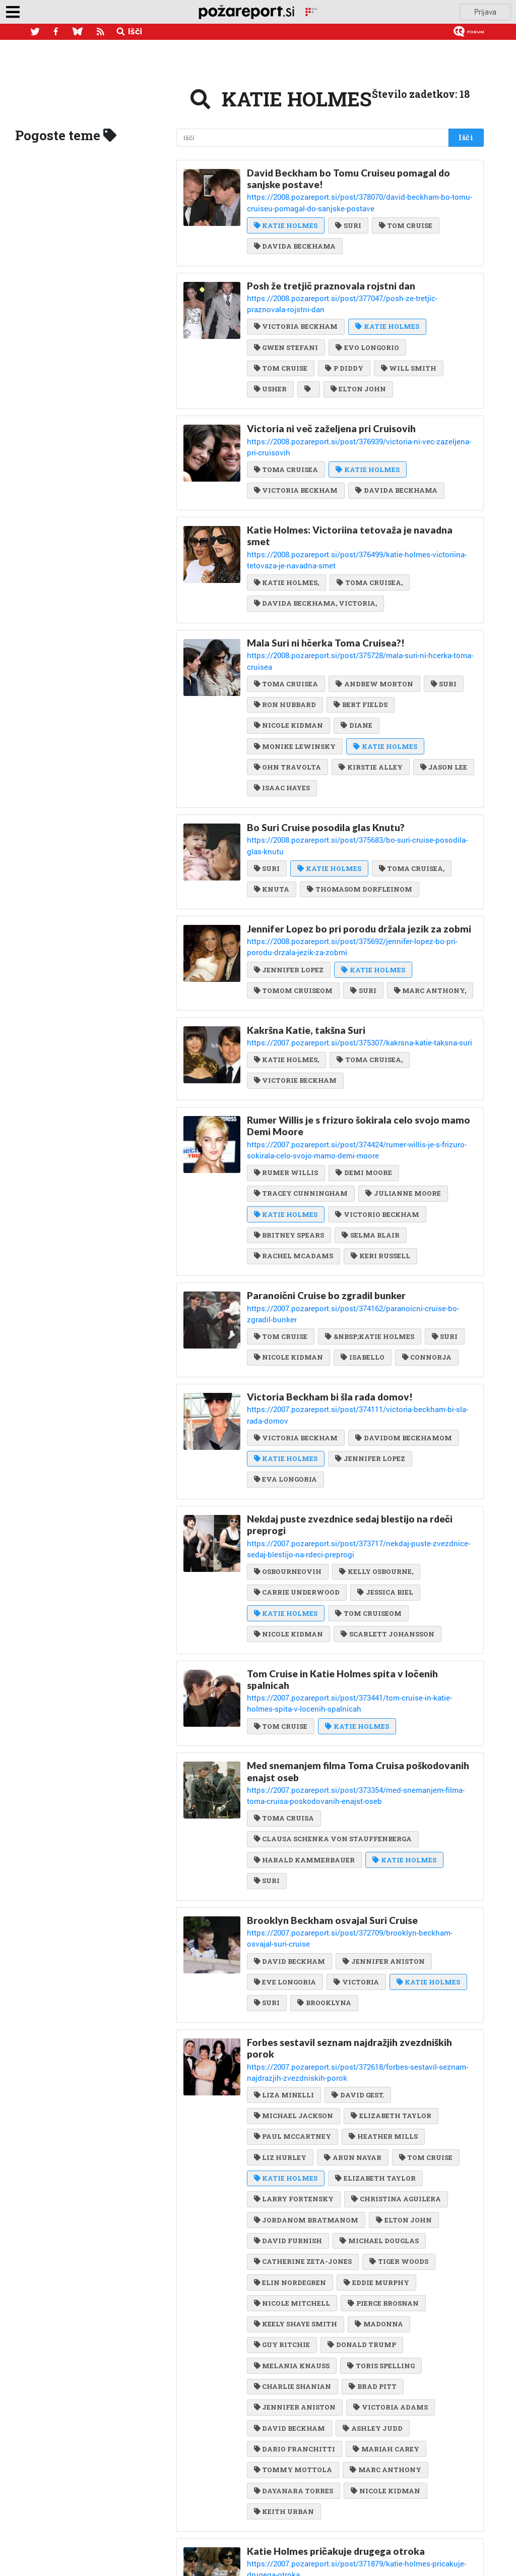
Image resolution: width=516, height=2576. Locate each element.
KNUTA (271, 827)
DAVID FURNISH (288, 2112)
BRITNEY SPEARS (289, 1164)
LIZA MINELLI (284, 1969)
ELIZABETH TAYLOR (390, 1990)
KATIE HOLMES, (286, 549)
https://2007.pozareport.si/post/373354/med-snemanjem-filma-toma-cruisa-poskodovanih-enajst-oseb (357, 1689)
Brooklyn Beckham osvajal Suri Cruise (332, 1811)
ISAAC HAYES (282, 739)
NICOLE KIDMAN (288, 678)
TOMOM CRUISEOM (293, 925)
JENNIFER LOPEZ (289, 905)
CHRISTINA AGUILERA (395, 2071)
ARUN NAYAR (352, 2030)
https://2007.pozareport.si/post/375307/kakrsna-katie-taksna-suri (343, 976)
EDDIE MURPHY (375, 2153)
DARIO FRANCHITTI (294, 2317)
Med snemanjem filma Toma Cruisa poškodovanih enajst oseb (358, 1666)
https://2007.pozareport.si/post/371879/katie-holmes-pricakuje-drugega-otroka (361, 2430)
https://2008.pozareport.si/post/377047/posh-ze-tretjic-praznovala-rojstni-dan (360, 294)
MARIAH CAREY (385, 2317)
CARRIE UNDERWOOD (297, 1491)
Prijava (485, 12)
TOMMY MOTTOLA (293, 2338)
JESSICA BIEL (384, 1491)
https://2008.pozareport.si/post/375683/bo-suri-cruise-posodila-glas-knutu (355, 790)
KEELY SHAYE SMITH (295, 2194)
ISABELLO (361, 1272)
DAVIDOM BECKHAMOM (403, 1340)
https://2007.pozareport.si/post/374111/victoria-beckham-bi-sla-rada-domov (358, 1324)
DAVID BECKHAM (289, 1839)
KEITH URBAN (284, 2378)
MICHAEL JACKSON (293, 1990)
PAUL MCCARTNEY (292, 2010)
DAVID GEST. (357, 1969)
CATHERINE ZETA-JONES (303, 2133)
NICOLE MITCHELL (292, 2174)
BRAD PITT (372, 2256)
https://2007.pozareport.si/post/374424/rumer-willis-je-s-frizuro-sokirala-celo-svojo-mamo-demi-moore (359, 1081)
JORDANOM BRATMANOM (306, 2092)
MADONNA (378, 2194)
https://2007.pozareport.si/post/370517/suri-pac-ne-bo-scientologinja (347, 2518)
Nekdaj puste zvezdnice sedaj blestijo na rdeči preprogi (350, 1426)
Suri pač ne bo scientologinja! (313, 2506)
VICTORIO (276, 2467)
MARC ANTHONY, (429, 925)
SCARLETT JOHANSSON (386, 1532)
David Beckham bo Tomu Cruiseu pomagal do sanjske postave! (348, 178)
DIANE (355, 678)
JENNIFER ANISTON (383, 1839)
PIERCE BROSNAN (382, 2174)
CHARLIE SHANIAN (292, 2256)
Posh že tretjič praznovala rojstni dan (331, 282)
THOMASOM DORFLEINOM (358, 827)
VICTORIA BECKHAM (296, 310)
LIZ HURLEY (280, 2030)
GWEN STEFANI (286, 331)
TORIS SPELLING (380, 2235)
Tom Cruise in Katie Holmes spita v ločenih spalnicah (342, 1577)
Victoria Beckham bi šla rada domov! (330, 1312)
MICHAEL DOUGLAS (378, 2112)
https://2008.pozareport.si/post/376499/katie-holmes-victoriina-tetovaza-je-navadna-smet (357, 528)
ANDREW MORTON (373, 637)
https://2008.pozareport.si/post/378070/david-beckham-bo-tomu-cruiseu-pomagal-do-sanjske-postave (353, 201)
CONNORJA (425, 1272)
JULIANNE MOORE (402, 1123)
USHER (270, 372)
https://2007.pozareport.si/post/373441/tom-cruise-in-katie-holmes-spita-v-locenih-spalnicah (357, 1600)
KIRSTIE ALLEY (370, 719)
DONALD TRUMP (361, 2214)
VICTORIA (355, 1859)
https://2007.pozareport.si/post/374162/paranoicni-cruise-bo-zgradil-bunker (356, 1236)
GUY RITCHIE (282, 2214)
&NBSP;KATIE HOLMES (369, 1252)
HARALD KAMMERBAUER (304, 1750)
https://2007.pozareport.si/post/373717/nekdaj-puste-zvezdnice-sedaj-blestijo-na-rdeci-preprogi (362, 1449)
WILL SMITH (407, 351)
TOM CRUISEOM (368, 1511)
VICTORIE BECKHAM (295, 1013)
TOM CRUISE (404, 222)
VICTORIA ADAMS (390, 2276)
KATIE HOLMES (285, 222)
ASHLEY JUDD (372, 2297)
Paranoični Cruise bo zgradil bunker (326, 1224)
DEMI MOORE (363, 1102)
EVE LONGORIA (285, 1859)
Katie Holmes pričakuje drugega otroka (336, 2418)
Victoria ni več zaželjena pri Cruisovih (331, 411)
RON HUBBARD (285, 657)
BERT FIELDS (359, 657)
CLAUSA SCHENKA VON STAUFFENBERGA (333, 1730)
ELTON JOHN (357, 372)
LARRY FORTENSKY (294, 2071)
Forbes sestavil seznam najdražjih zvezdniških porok (349, 1925)
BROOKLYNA (323, 1880)
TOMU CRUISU (365, 2534)
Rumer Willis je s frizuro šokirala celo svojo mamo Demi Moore (358, 1058)
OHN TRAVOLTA (287, 719)
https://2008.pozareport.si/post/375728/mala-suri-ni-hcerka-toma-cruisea (353, 620)
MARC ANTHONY (384, 2338)
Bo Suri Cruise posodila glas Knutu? (326, 779)
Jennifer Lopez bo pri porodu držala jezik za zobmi (359, 867)
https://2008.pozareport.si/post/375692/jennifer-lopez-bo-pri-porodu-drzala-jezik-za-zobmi (356, 884)
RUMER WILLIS (286, 1102)
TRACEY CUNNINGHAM (301, 1123)
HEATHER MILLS (382, 2010)
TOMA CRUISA (284, 1710)
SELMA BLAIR (370, 1164)
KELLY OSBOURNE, (375, 1470)
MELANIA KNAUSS (292, 2235)
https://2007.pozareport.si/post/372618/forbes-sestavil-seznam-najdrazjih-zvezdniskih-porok (356, 1948)
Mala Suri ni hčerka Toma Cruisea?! (326, 609)
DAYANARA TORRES (293, 2358)
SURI (347, 222)
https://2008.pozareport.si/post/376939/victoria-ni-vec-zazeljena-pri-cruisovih (360, 423)
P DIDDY (343, 351)
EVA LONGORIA (285, 1381)
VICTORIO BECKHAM (376, 1143)
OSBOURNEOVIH (287, 1470)
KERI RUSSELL (379, 1184)
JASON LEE (442, 719)
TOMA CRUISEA (286, 439)
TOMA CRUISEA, (369, 549)
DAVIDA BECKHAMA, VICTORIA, (315, 569)
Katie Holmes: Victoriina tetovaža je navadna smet (350, 505)
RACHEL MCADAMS (293, 1184)
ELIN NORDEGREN (290, 2153)
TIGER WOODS (398, 2133)
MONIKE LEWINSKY (295, 699)
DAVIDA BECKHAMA (295, 243)
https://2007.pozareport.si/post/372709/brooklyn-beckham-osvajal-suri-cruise (360, 1823)
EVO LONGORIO (366, 331)
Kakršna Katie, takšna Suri (306, 965)
